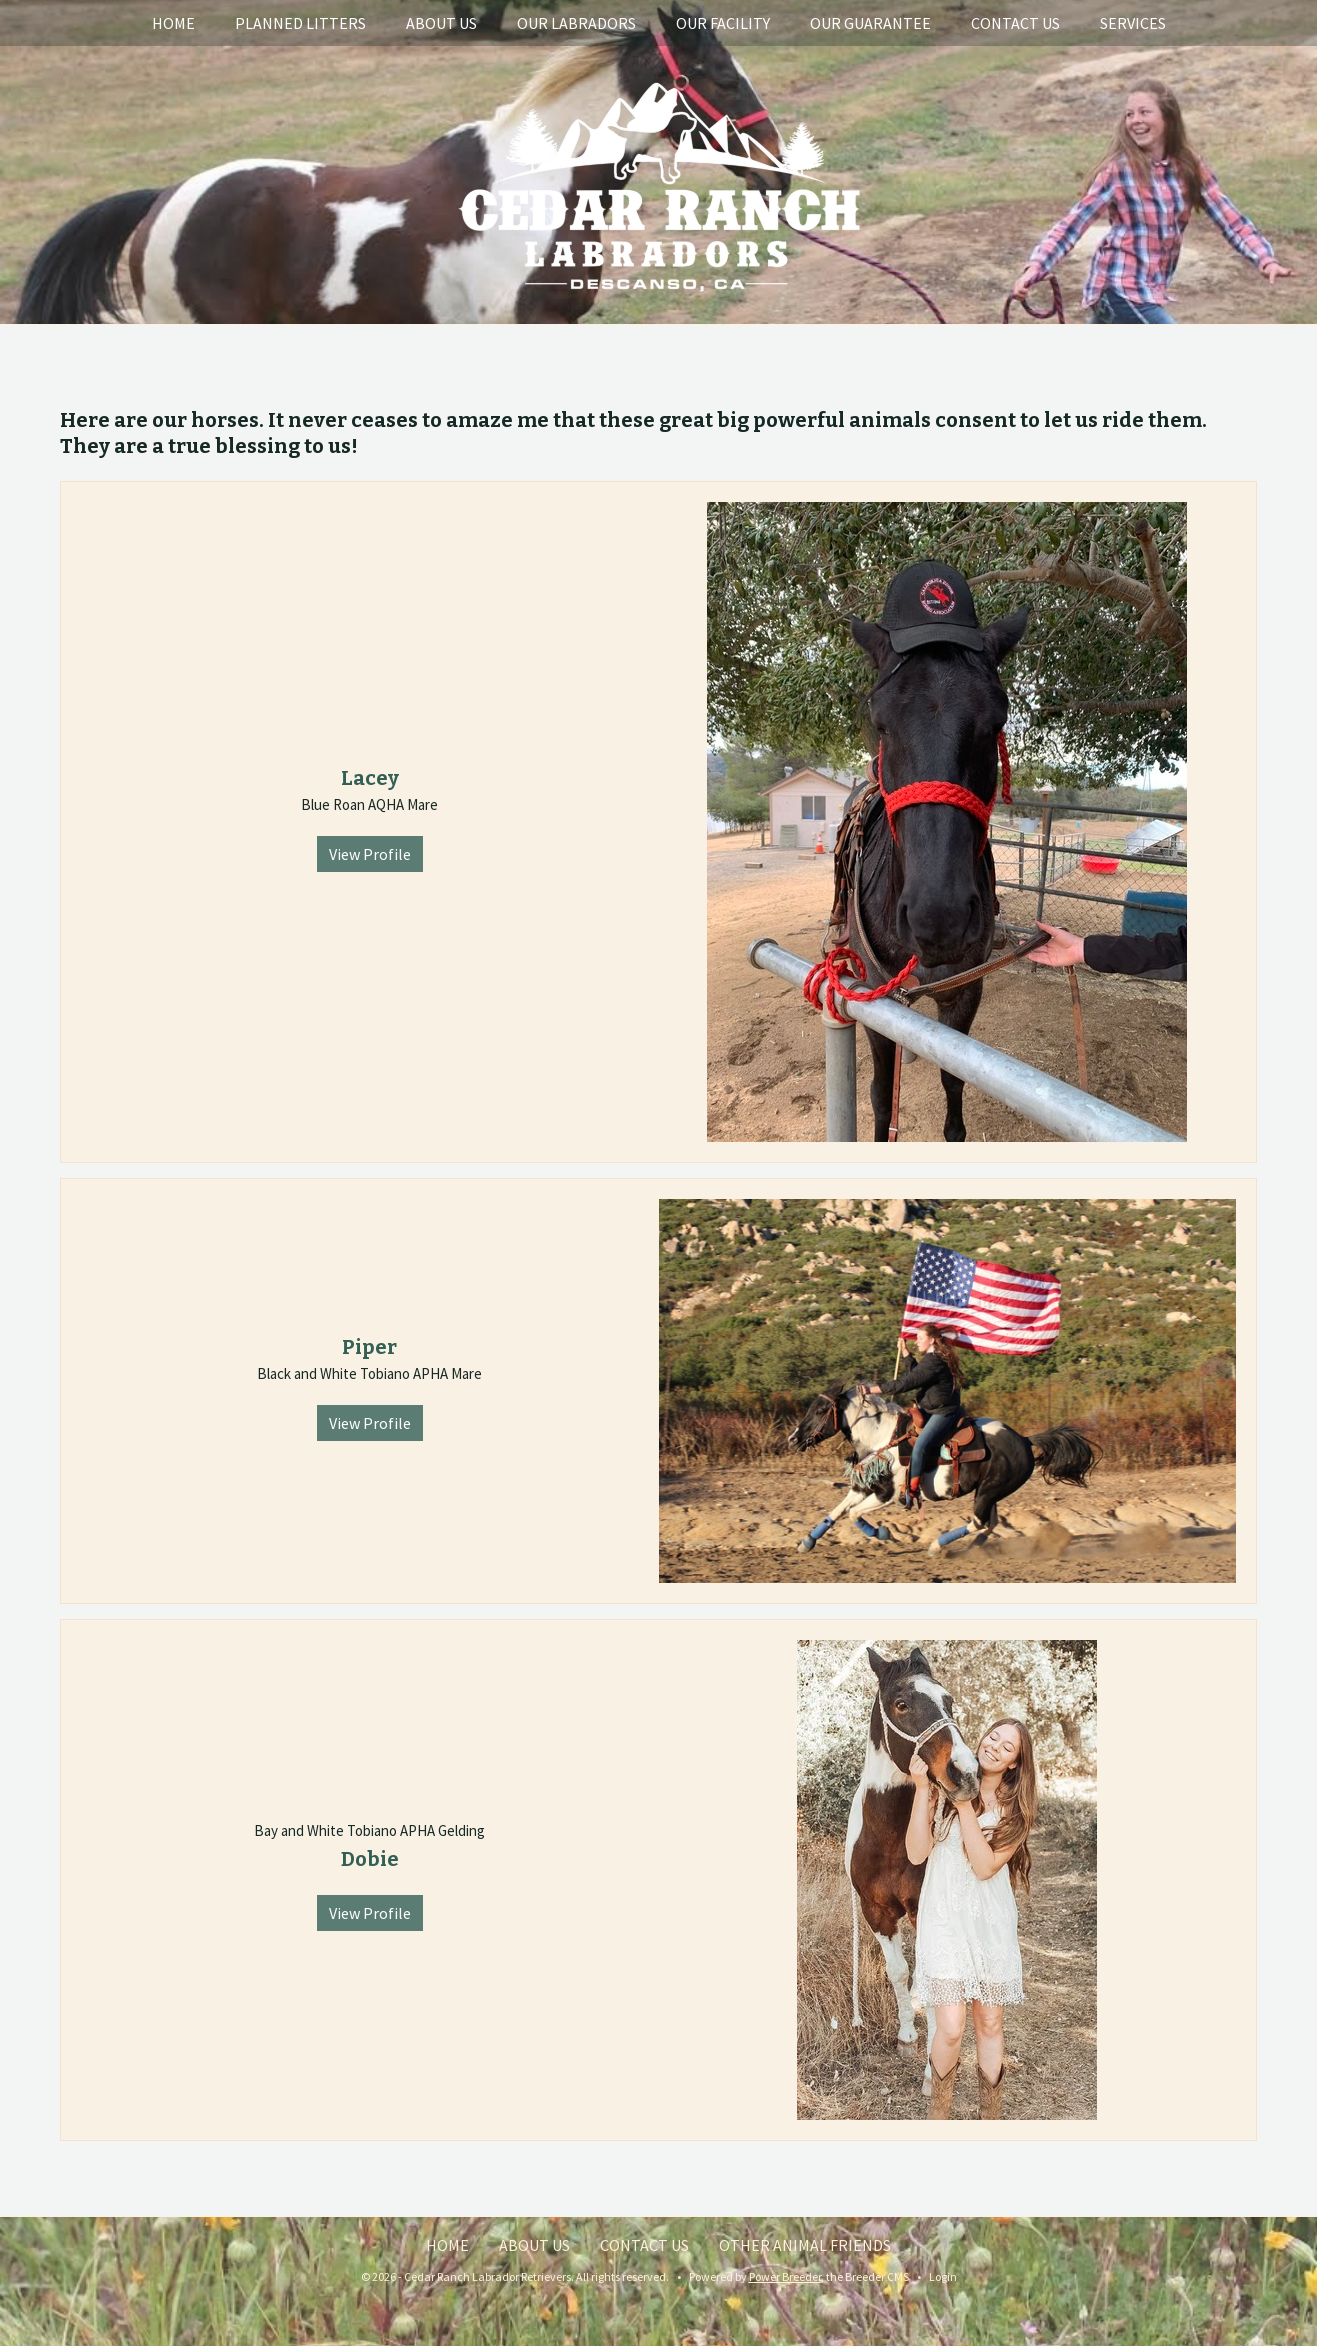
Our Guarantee (870, 23)
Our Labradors (576, 23)
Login (943, 2276)
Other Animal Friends (805, 2245)
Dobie (370, 1859)
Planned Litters (300, 23)
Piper (369, 1347)
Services (1133, 23)
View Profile (370, 854)
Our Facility (723, 23)
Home (173, 23)
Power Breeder (785, 2276)
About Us (441, 23)
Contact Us (1015, 23)
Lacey (370, 778)
